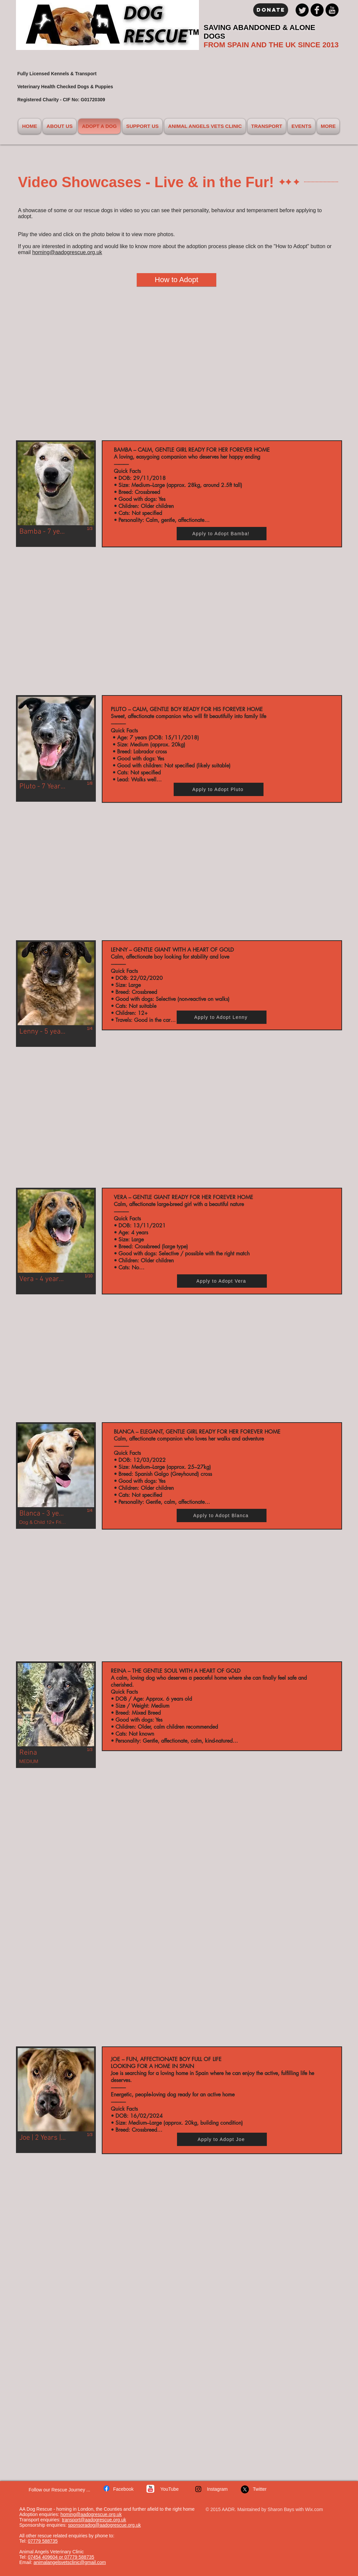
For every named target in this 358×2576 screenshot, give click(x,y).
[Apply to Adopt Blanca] (222, 1515)
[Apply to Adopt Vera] (222, 1281)
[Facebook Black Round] (317, 10)
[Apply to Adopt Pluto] (219, 789)
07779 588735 (43, 2541)
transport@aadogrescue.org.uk (94, 2519)
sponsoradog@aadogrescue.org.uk (104, 2525)
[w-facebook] (106, 2488)
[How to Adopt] (176, 279)
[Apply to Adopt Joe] (222, 2139)
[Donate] (270, 10)
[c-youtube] (150, 2489)
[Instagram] (198, 2489)
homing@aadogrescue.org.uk (67, 252)
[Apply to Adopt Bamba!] (222, 533)
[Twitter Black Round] (302, 10)
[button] (56, 493)
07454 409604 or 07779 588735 (61, 2557)
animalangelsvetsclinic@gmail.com (70, 2562)
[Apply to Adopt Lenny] (222, 1017)
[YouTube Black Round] (332, 10)
